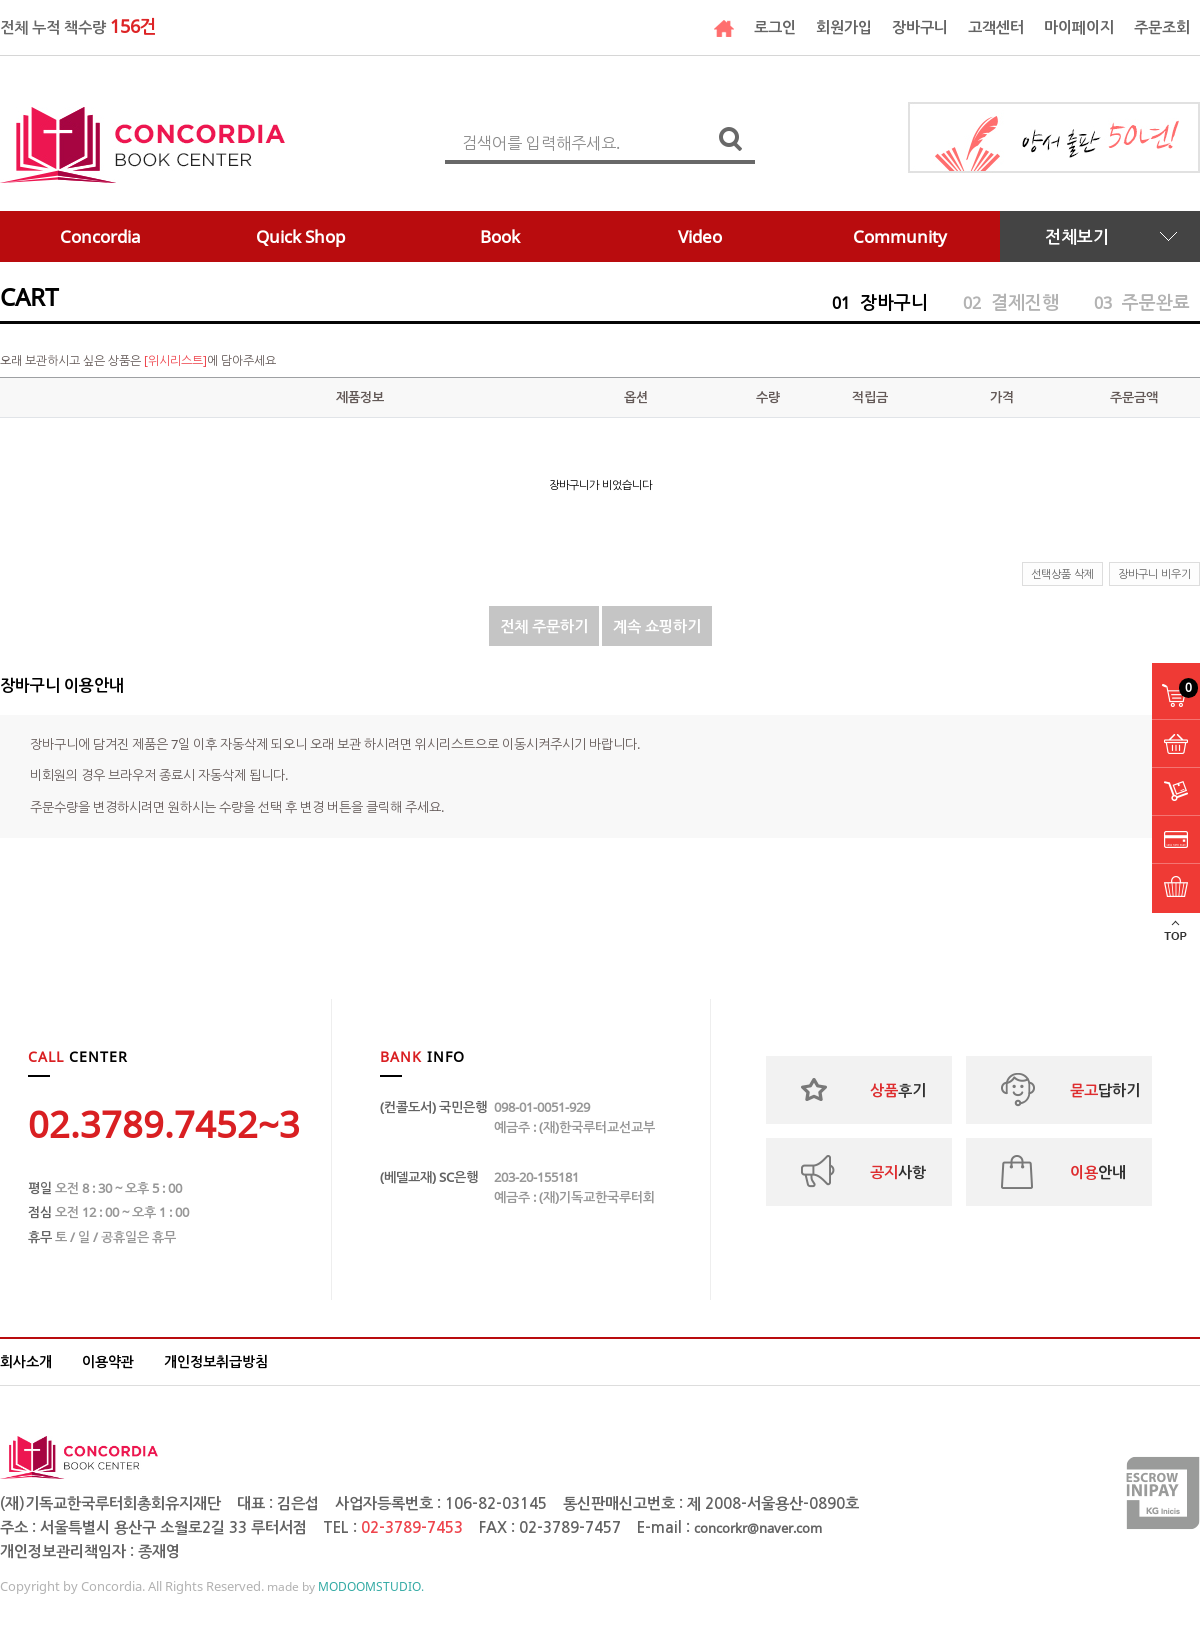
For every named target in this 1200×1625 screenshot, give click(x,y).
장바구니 (920, 27)
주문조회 (1162, 27)
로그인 (775, 27)
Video (700, 236)
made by (345, 1586)
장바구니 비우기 (1154, 573)
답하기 (1105, 1090)
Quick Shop (300, 236)
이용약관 (108, 1361)
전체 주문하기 (544, 626)
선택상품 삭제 (1062, 573)
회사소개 (26, 1361)
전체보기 (1077, 236)
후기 (898, 1090)
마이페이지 (1079, 27)
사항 (898, 1172)
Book (500, 236)
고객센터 (996, 27)
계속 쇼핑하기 (657, 626)
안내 (1098, 1172)
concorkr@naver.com (758, 1528)
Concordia (100, 236)
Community (900, 236)
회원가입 (844, 27)
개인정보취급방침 (216, 1361)
